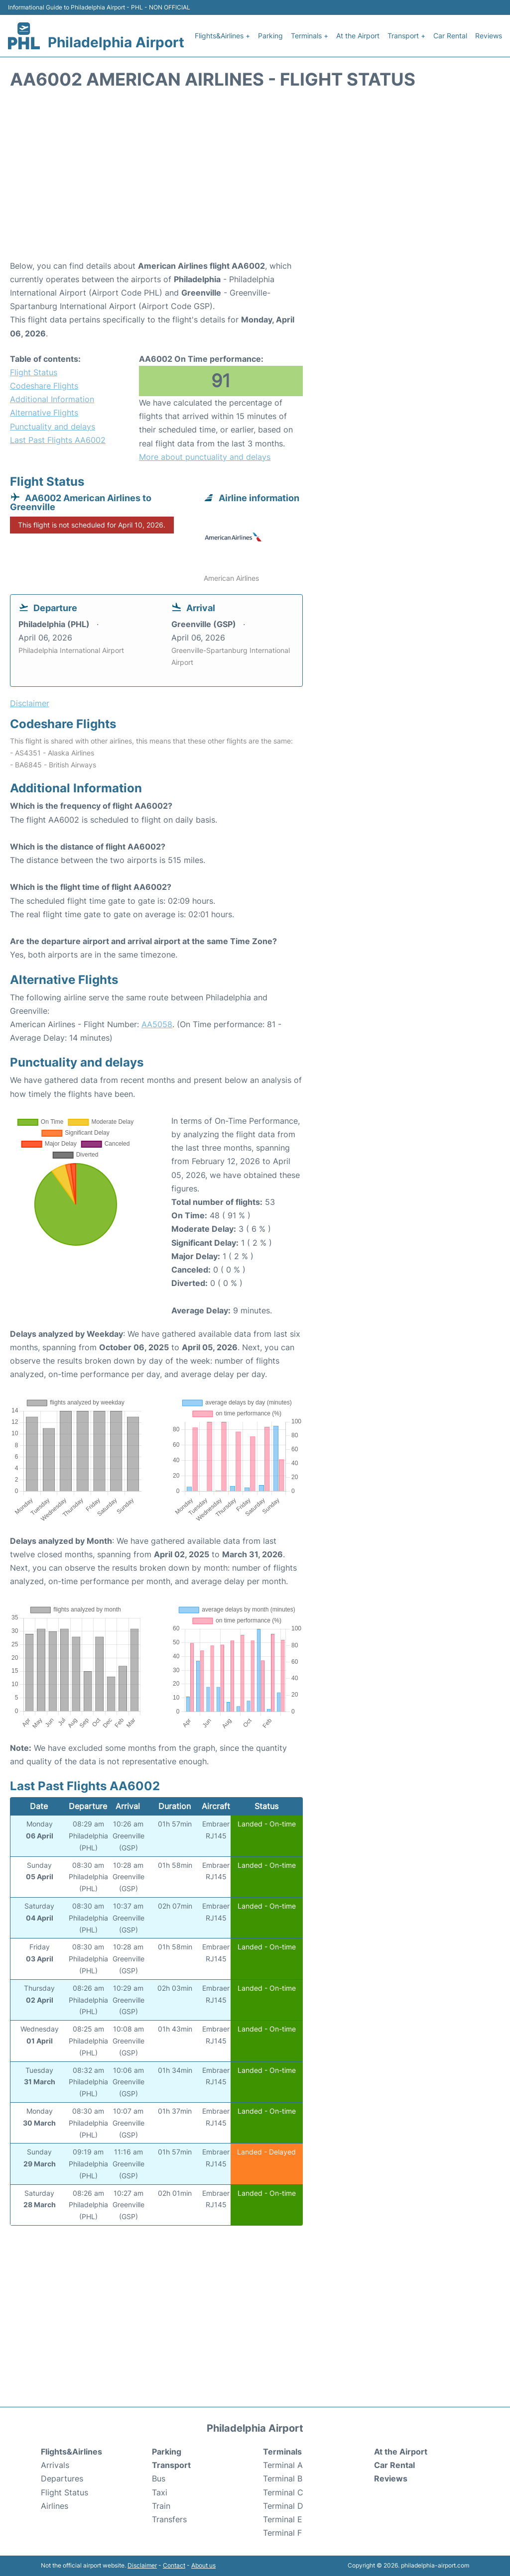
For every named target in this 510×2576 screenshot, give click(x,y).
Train (161, 2506)
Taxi (159, 2492)
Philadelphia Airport (116, 42)
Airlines (54, 2506)
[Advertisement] (255, 179)
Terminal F (282, 2533)
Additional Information (52, 399)
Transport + (406, 35)
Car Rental (450, 35)
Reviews (488, 35)
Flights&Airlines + (222, 35)
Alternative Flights (44, 413)
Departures (62, 2478)
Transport (171, 2465)
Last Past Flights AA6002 (58, 440)
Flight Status (33, 372)
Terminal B (282, 2478)
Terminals (282, 2452)
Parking (270, 35)
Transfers (169, 2519)
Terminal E (282, 2519)
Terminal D (283, 2506)
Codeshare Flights (44, 386)
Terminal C (283, 2492)
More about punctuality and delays (204, 457)
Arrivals (55, 2465)
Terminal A (283, 2465)
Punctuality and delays (52, 426)
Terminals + (309, 35)
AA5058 (156, 1024)
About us (203, 2565)
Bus (158, 2478)
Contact (174, 2565)
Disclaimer (142, 2565)
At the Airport (358, 35)
